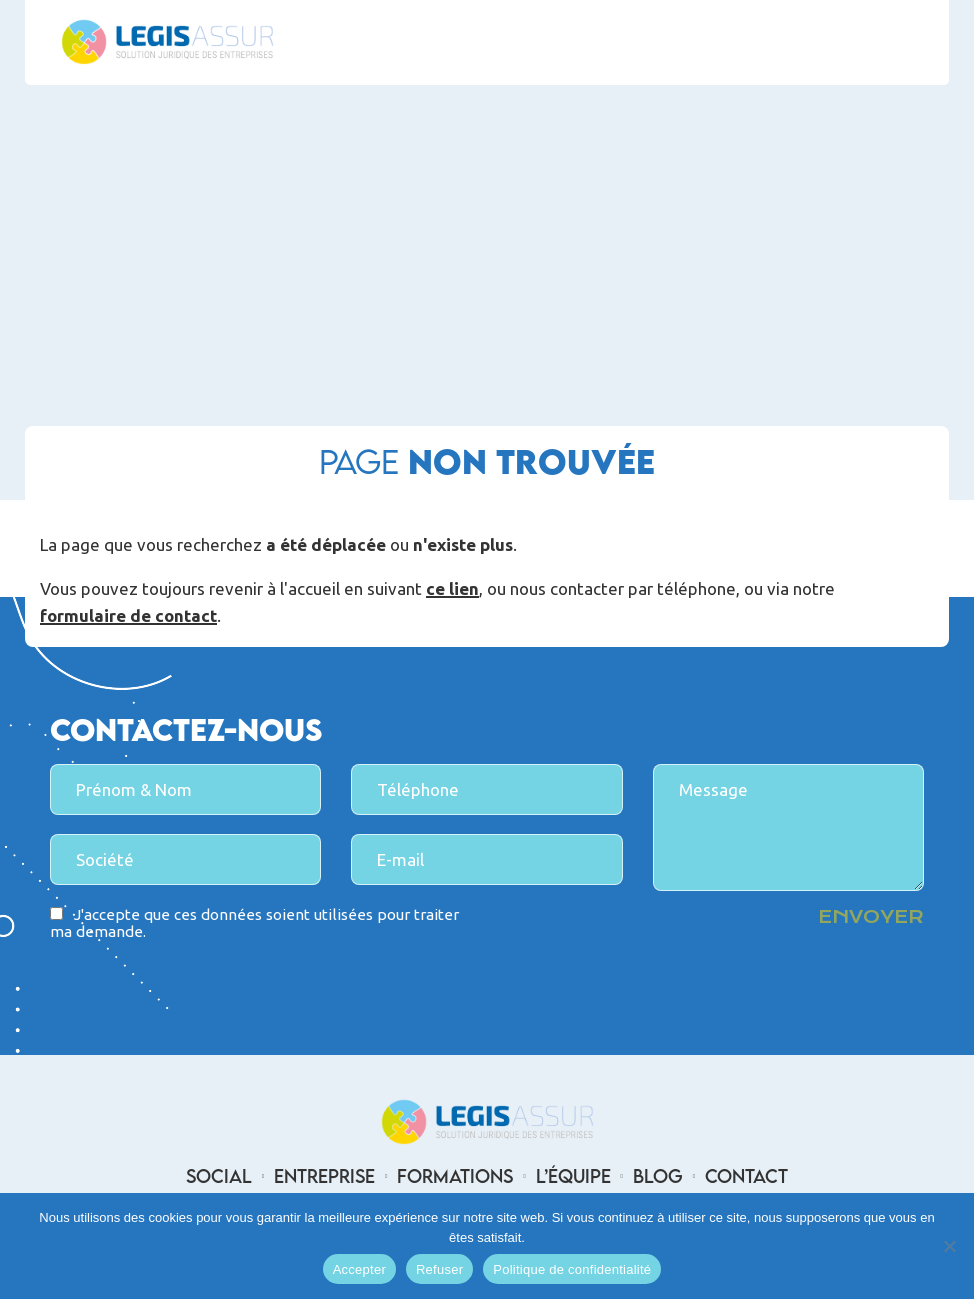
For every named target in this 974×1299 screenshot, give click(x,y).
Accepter (359, 1269)
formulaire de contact (128, 617)
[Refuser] (949, 1246)
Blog (658, 1176)
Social (219, 1176)
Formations (455, 1176)
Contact (746, 1176)
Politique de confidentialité (572, 1269)
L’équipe (573, 1176)
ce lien (452, 590)
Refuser (439, 1269)
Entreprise (324, 1176)
